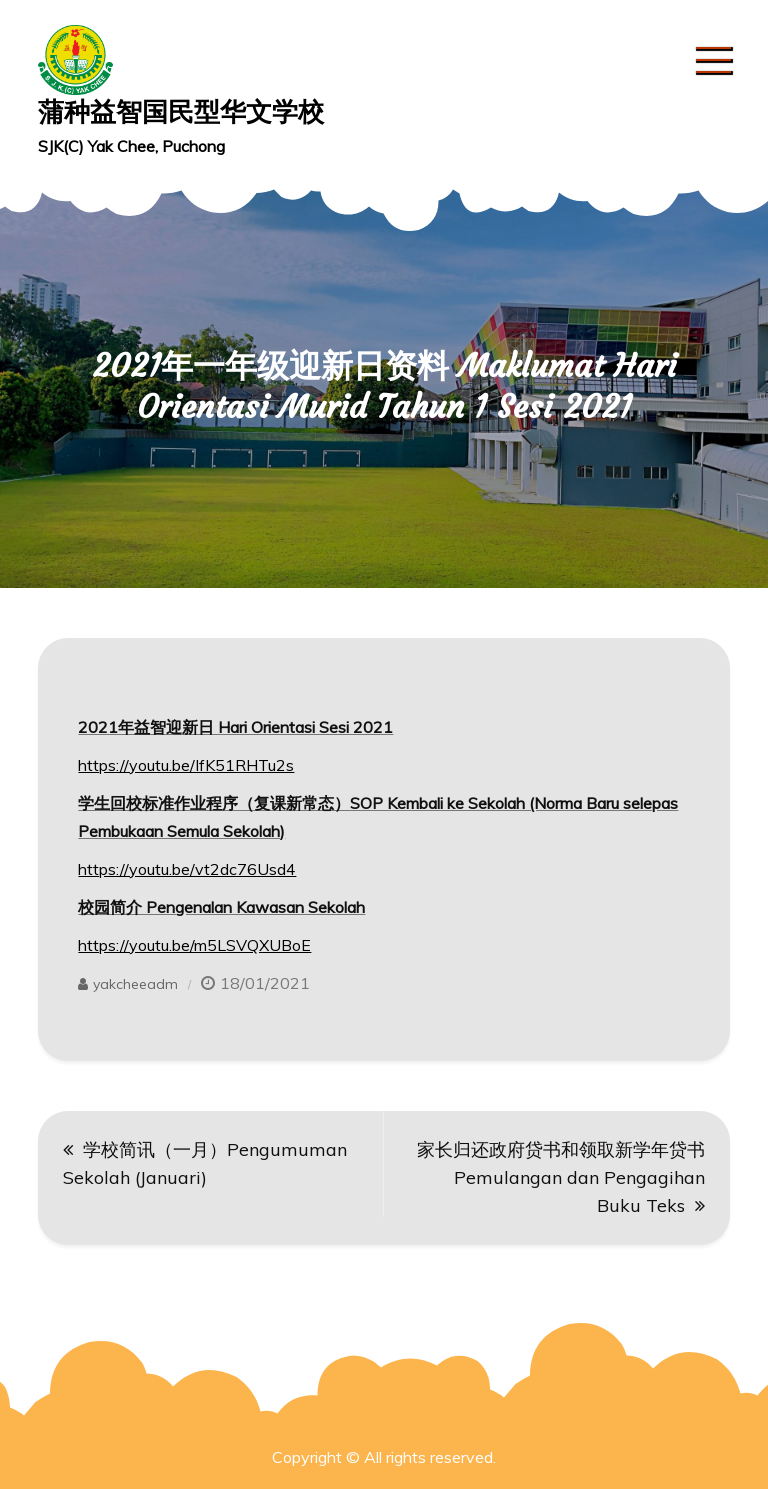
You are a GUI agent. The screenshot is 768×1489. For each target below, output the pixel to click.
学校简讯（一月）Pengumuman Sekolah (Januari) (205, 1163)
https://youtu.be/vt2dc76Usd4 (187, 869)
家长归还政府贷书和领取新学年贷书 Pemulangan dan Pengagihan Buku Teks (561, 1177)
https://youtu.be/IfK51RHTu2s (186, 765)
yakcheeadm (135, 984)
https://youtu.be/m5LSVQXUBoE (194, 945)
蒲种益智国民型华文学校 (181, 111)
